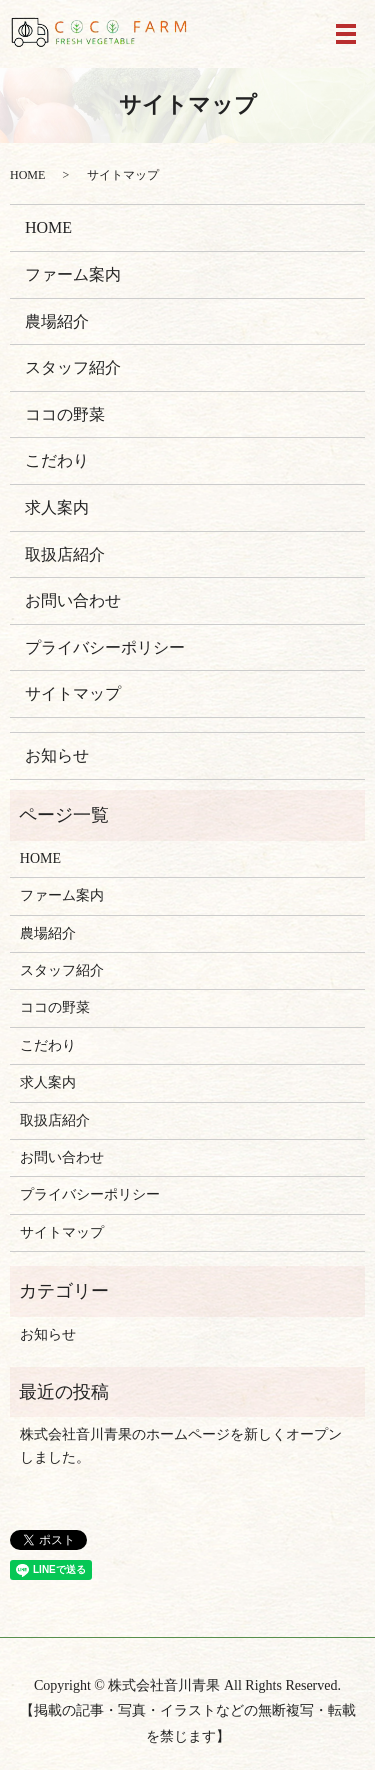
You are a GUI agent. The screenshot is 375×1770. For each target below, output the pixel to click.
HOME (27, 175)
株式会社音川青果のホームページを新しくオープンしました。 (181, 1445)
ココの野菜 (65, 414)
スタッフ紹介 (73, 367)
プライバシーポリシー (105, 647)
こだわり (57, 460)
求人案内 (57, 507)
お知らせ (57, 755)
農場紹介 (57, 321)
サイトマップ (73, 693)
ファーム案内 (73, 274)
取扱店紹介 (65, 554)
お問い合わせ (73, 600)
